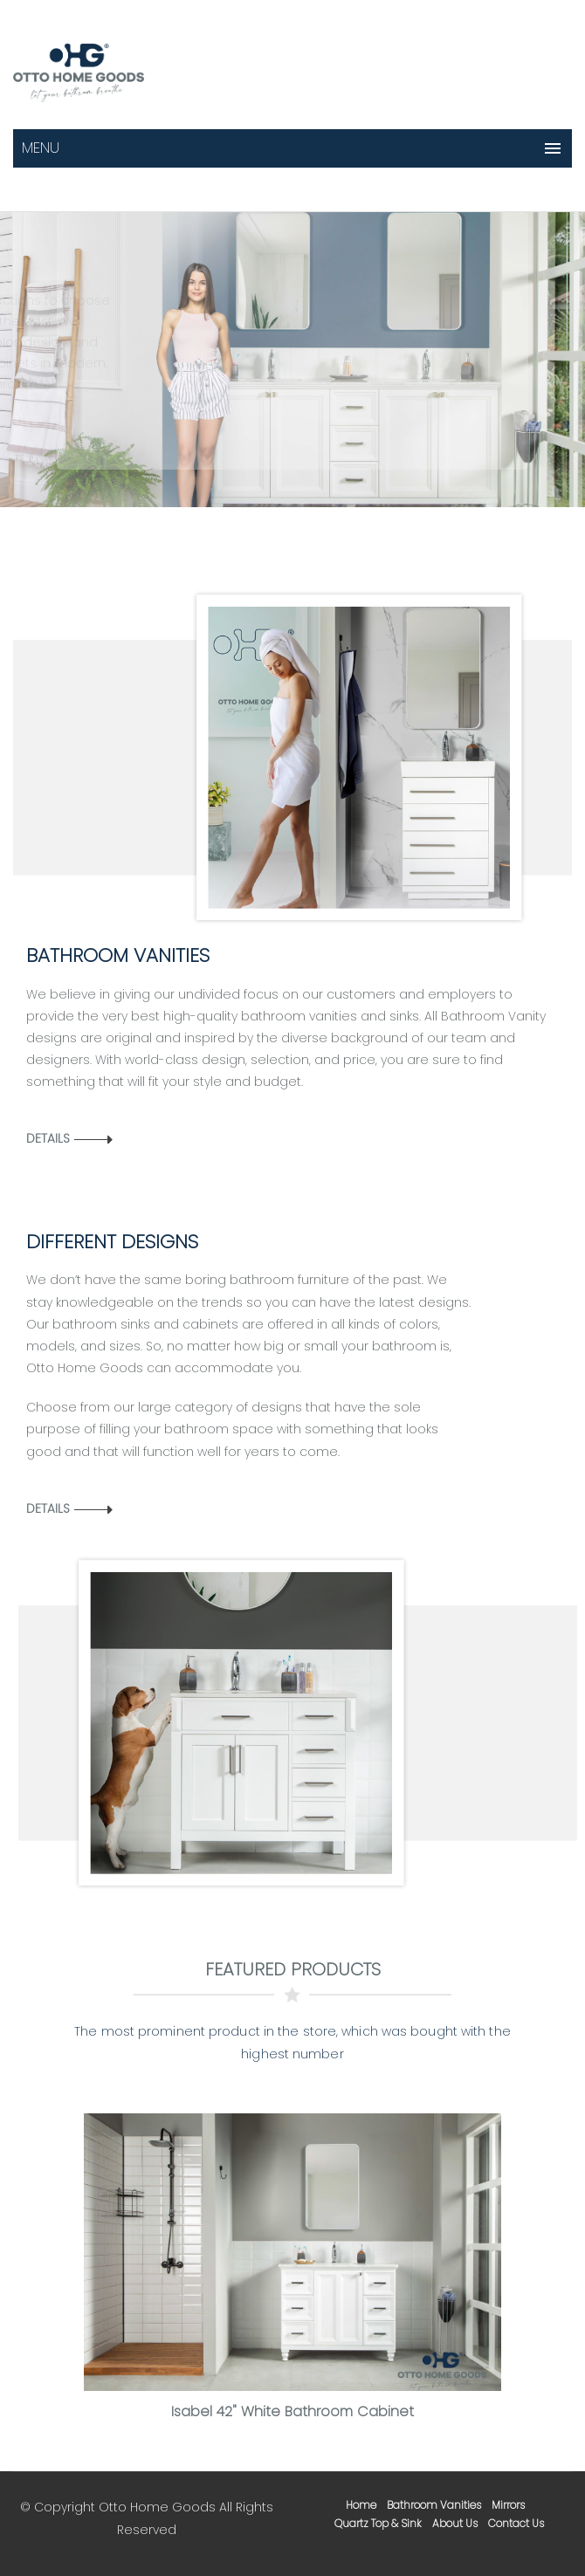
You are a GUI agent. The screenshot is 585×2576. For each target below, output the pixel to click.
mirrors (508, 2504)
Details (48, 1138)
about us (455, 2523)
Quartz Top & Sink (378, 2523)
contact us (516, 2523)
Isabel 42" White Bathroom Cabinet (292, 2411)
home (361, 2504)
